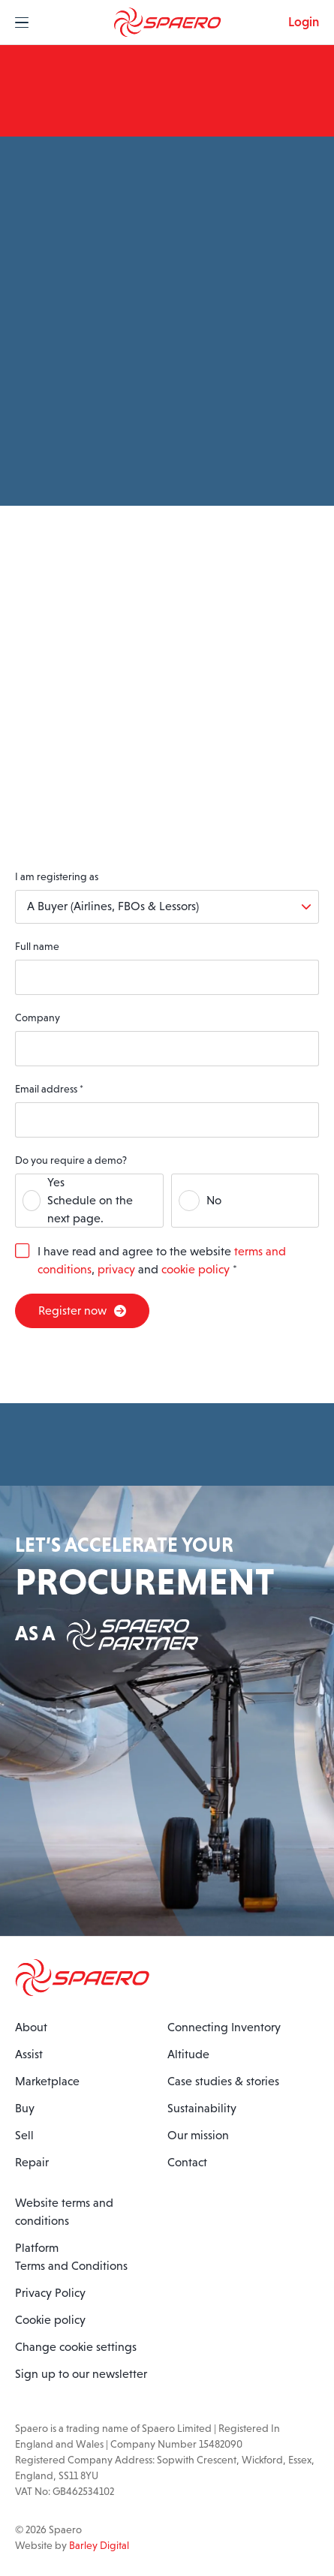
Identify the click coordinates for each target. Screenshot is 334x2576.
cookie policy (195, 1269)
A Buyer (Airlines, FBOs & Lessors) (113, 906)
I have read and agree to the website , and (162, 1260)
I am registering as (56, 876)
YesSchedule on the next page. (90, 1200)
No (213, 1200)
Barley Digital (99, 2545)
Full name (37, 946)
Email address (49, 1089)
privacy (116, 1269)
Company (37, 1017)
